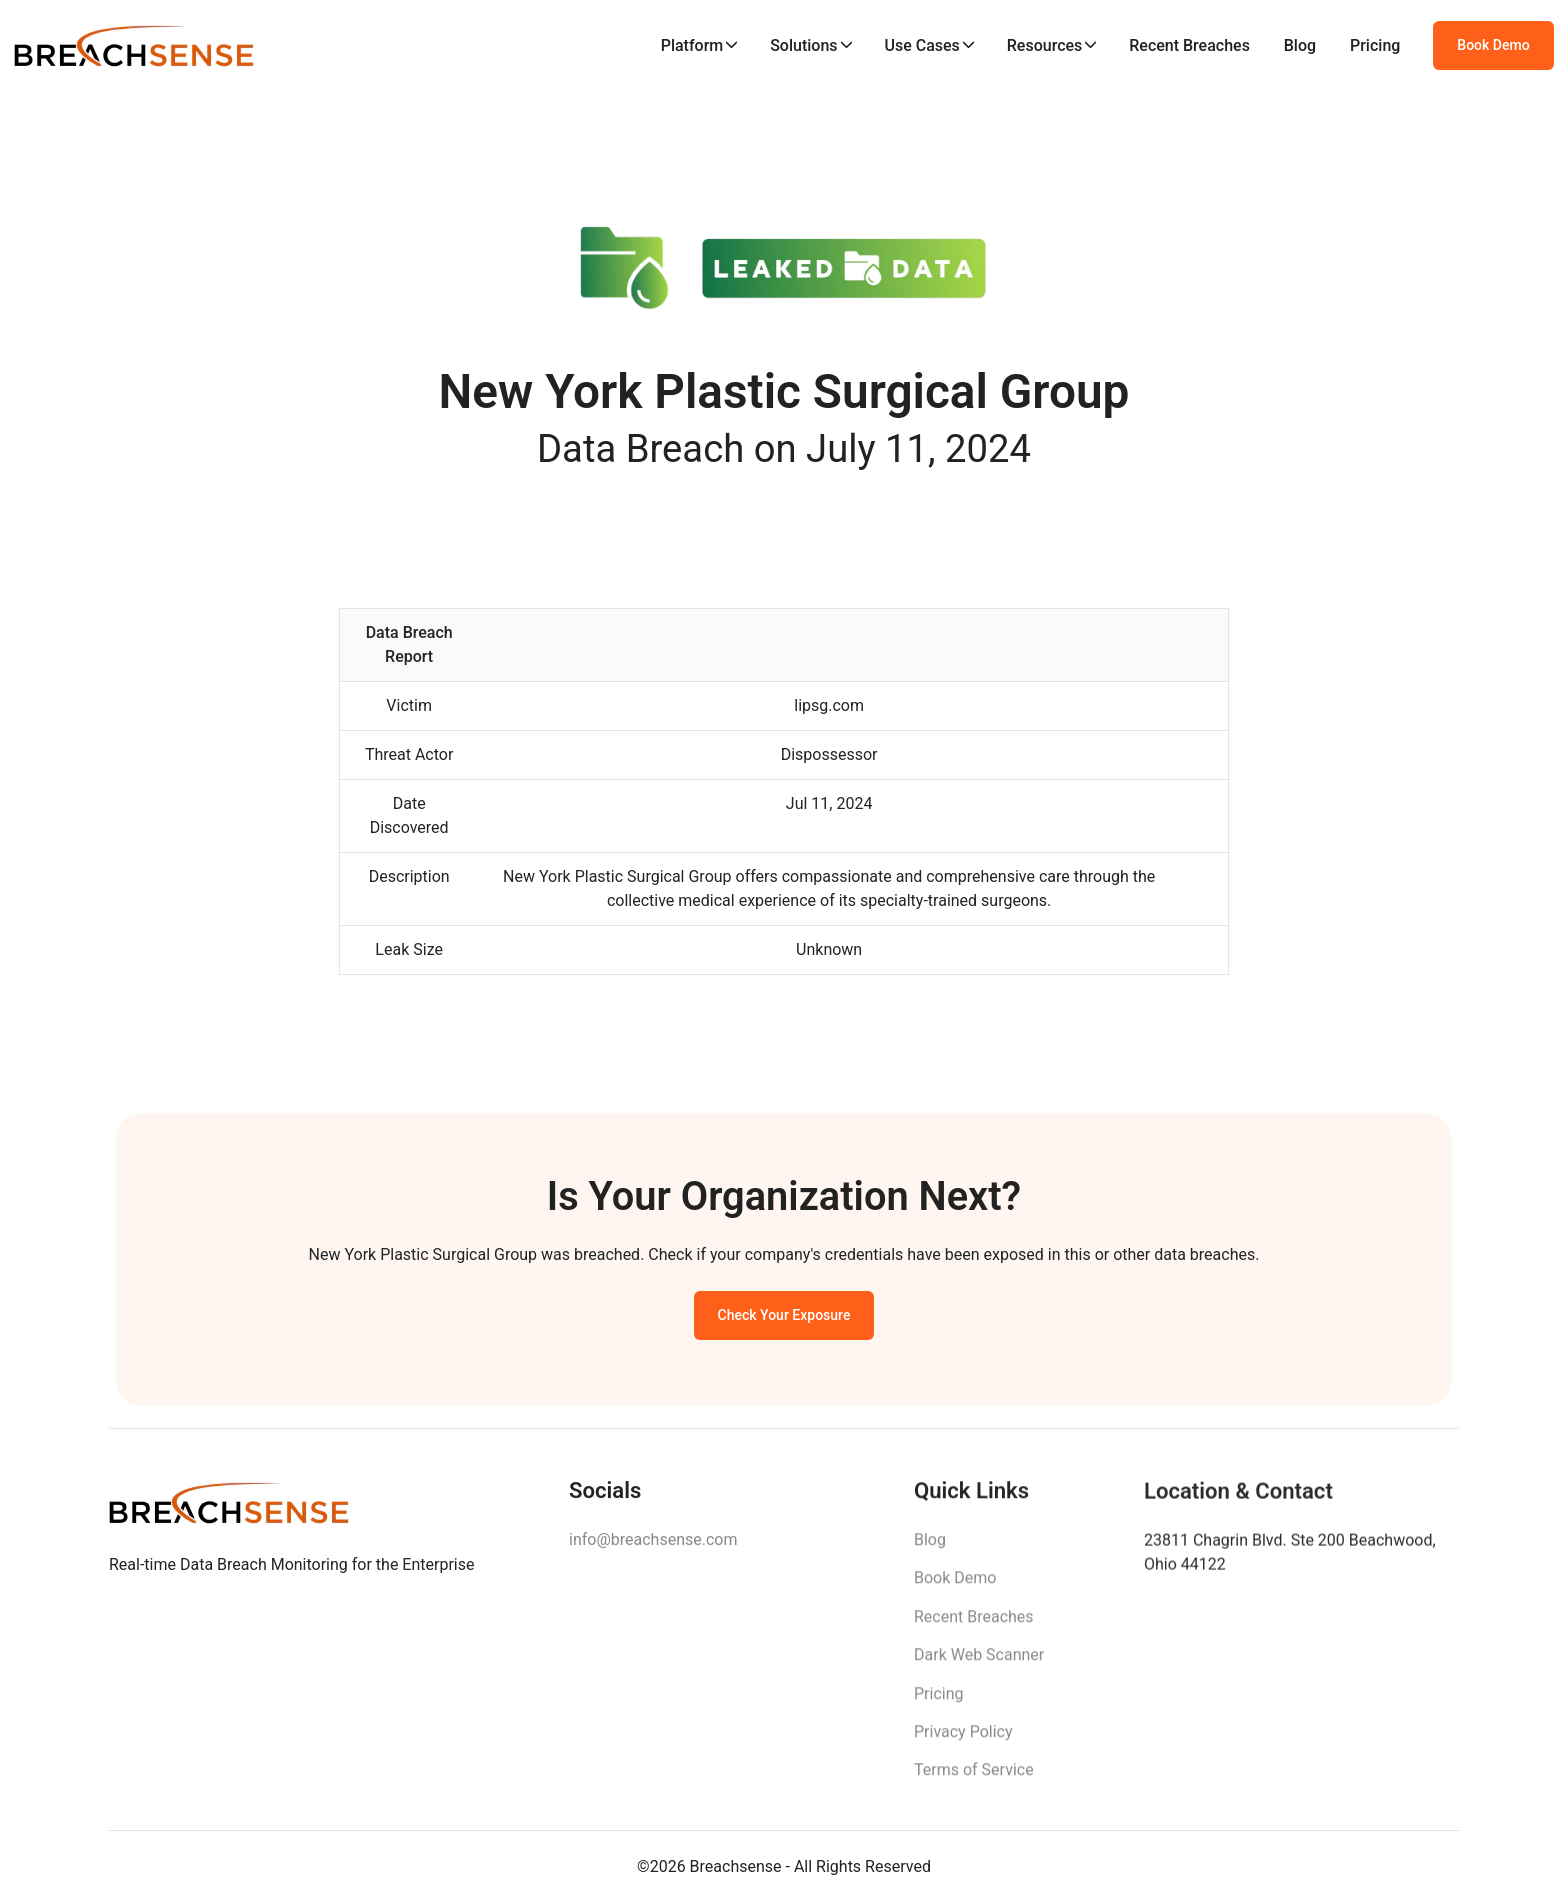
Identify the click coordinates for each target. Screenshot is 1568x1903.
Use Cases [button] (921, 45)
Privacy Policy (963, 1740)
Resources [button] (1045, 45)
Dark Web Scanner (979, 1663)
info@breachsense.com (653, 1545)
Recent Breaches (1189, 45)
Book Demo (1493, 45)
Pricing (1375, 45)
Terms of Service (974, 1778)
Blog (1300, 45)
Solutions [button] (803, 45)
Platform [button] (692, 45)
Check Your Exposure (784, 1319)
